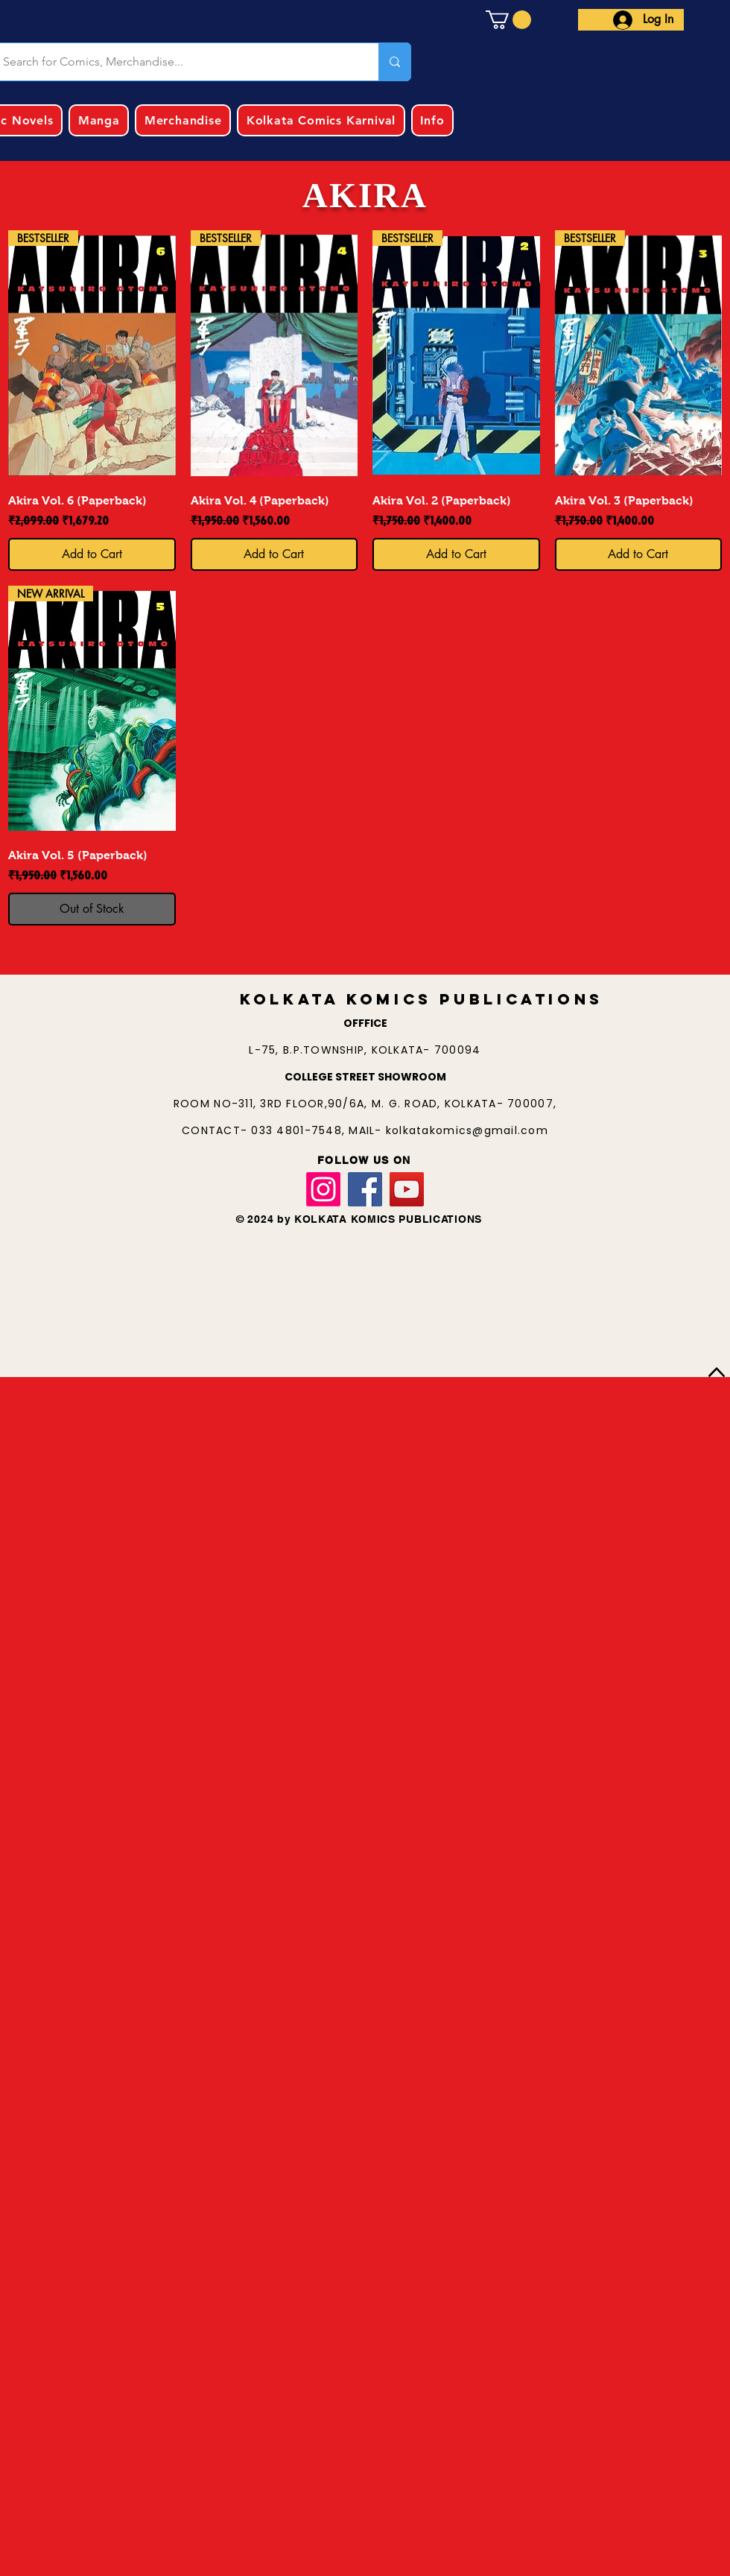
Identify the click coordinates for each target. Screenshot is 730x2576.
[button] (508, 19)
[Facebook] (365, 1189)
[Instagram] (323, 1189)
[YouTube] (407, 1189)
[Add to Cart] (92, 554)
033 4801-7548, (300, 1130)
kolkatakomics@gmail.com (467, 1130)
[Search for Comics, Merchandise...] (394, 61)
